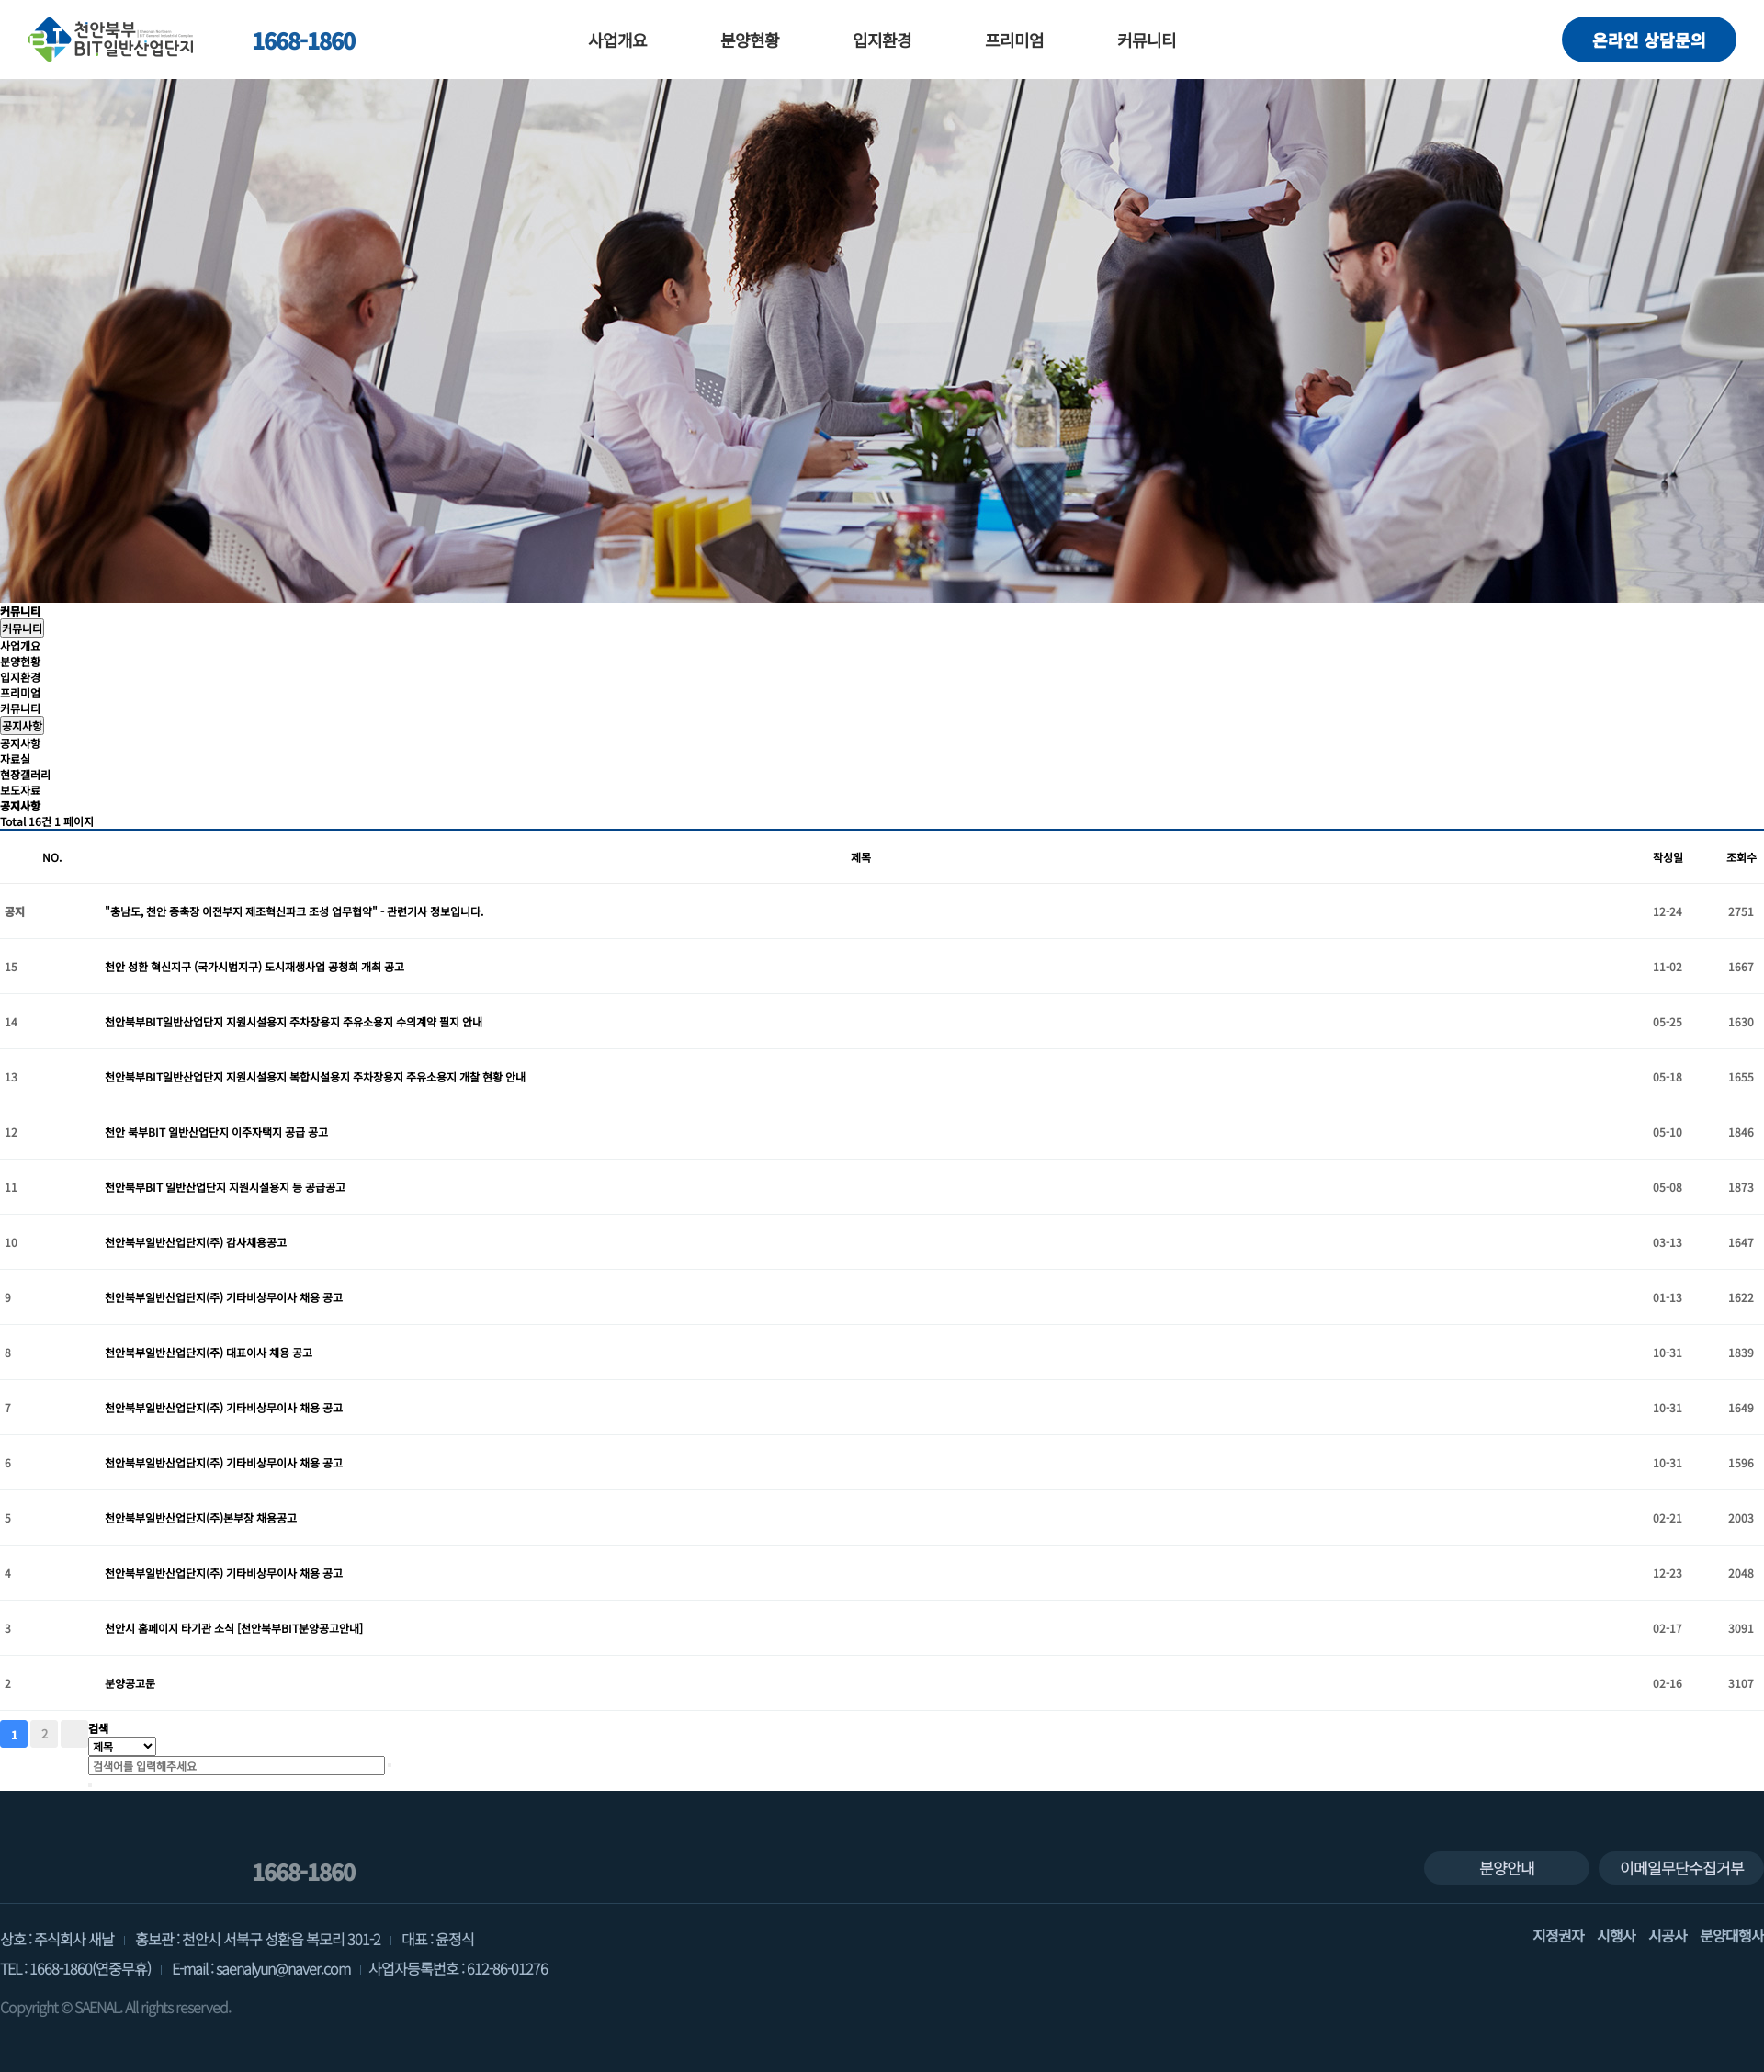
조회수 (1741, 857)
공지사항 (22, 725)
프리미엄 (1014, 39)
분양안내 (1506, 1867)
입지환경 (882, 39)
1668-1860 (287, 40)
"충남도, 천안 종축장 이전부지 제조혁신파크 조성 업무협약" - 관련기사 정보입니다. (294, 911)
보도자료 (20, 790)
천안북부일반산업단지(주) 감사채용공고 (196, 1242)
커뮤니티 (1146, 39)
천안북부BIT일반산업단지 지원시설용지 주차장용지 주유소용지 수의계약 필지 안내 (293, 1021)
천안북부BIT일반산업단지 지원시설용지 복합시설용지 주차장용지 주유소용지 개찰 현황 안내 (315, 1076)
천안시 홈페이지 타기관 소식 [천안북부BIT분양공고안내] (234, 1628)
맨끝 (74, 1734)
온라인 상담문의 (1649, 39)
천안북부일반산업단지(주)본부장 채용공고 (201, 1517)
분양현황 (749, 39)
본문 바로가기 (0, 0)
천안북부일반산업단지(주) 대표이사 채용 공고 (208, 1352)
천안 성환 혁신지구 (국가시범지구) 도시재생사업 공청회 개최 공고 (254, 966)
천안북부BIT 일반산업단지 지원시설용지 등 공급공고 (225, 1187)
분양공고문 (130, 1683)
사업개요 (617, 39)
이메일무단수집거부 (1682, 1867)
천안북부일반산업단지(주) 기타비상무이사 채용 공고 (224, 1297)
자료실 (15, 758)
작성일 (1668, 857)
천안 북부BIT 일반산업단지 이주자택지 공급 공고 (216, 1131)
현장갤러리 (25, 774)
